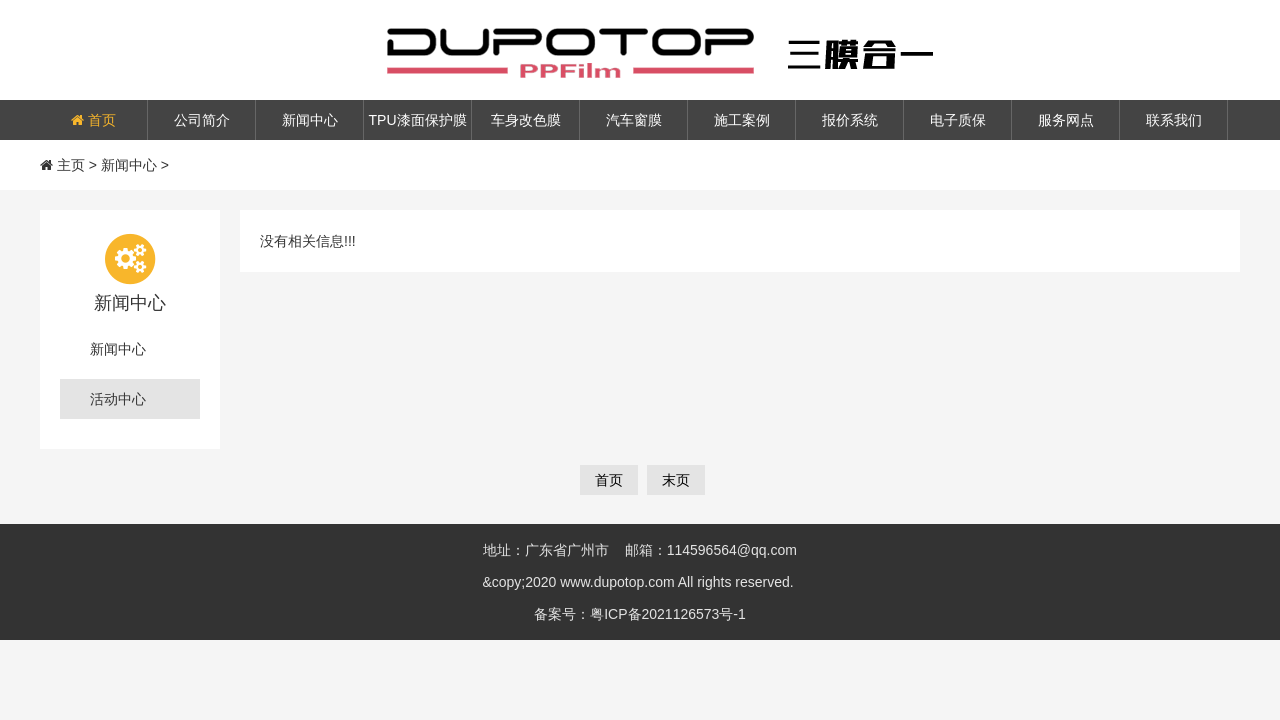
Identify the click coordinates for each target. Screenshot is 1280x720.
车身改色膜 (526, 120)
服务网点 (1066, 120)
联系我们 (1174, 120)
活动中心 (118, 399)
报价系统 (850, 120)
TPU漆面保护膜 (418, 120)
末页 (676, 480)
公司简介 (202, 120)
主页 (71, 165)
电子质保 (958, 120)
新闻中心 (310, 120)
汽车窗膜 (634, 120)
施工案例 (742, 120)
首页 (93, 120)
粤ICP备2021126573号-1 (668, 614)
